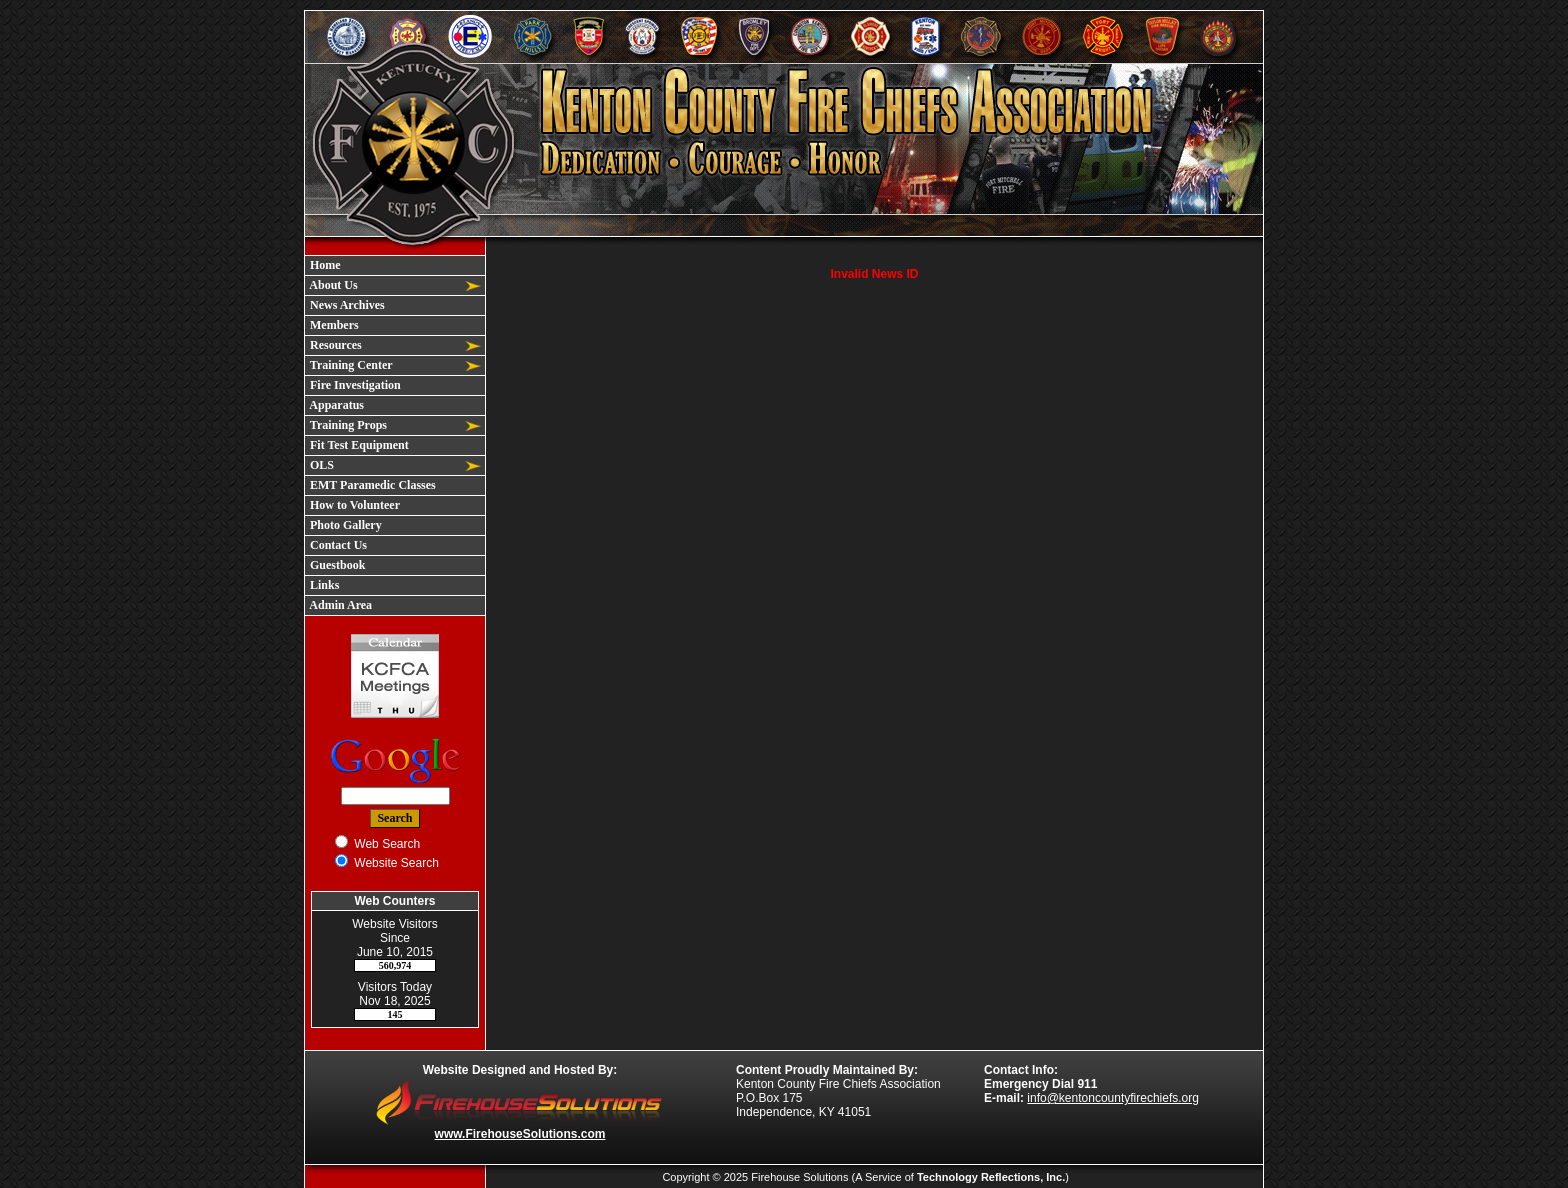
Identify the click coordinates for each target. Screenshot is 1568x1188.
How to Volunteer (353, 505)
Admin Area (339, 605)
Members (333, 325)
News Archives (346, 305)
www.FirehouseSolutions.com (520, 1134)
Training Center (350, 365)
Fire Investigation (354, 385)
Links (323, 585)
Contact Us (337, 545)
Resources (334, 345)
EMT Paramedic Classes (371, 485)
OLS (320, 465)
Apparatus (335, 405)
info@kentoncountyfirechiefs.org (1113, 1098)
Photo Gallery (344, 525)
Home (324, 265)
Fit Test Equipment (358, 445)
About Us (332, 285)
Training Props (347, 425)
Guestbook (336, 565)
